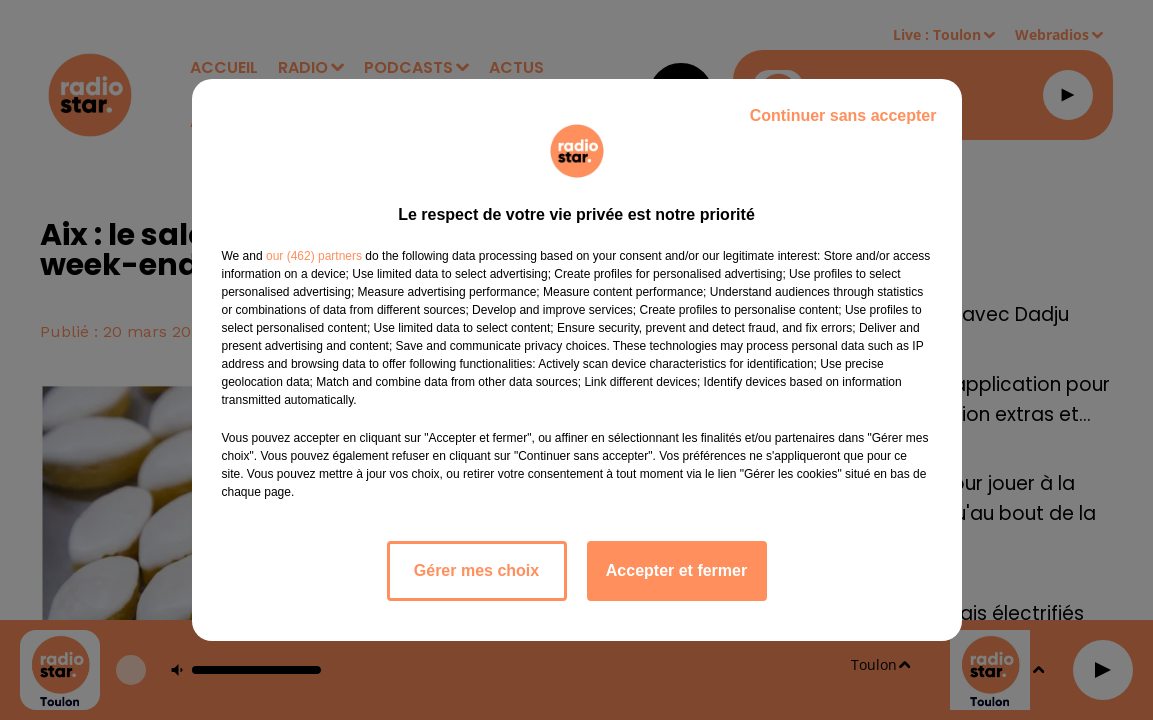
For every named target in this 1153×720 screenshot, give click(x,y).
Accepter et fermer (676, 570)
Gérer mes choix (476, 570)
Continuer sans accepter (843, 115)
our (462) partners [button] (314, 256)
